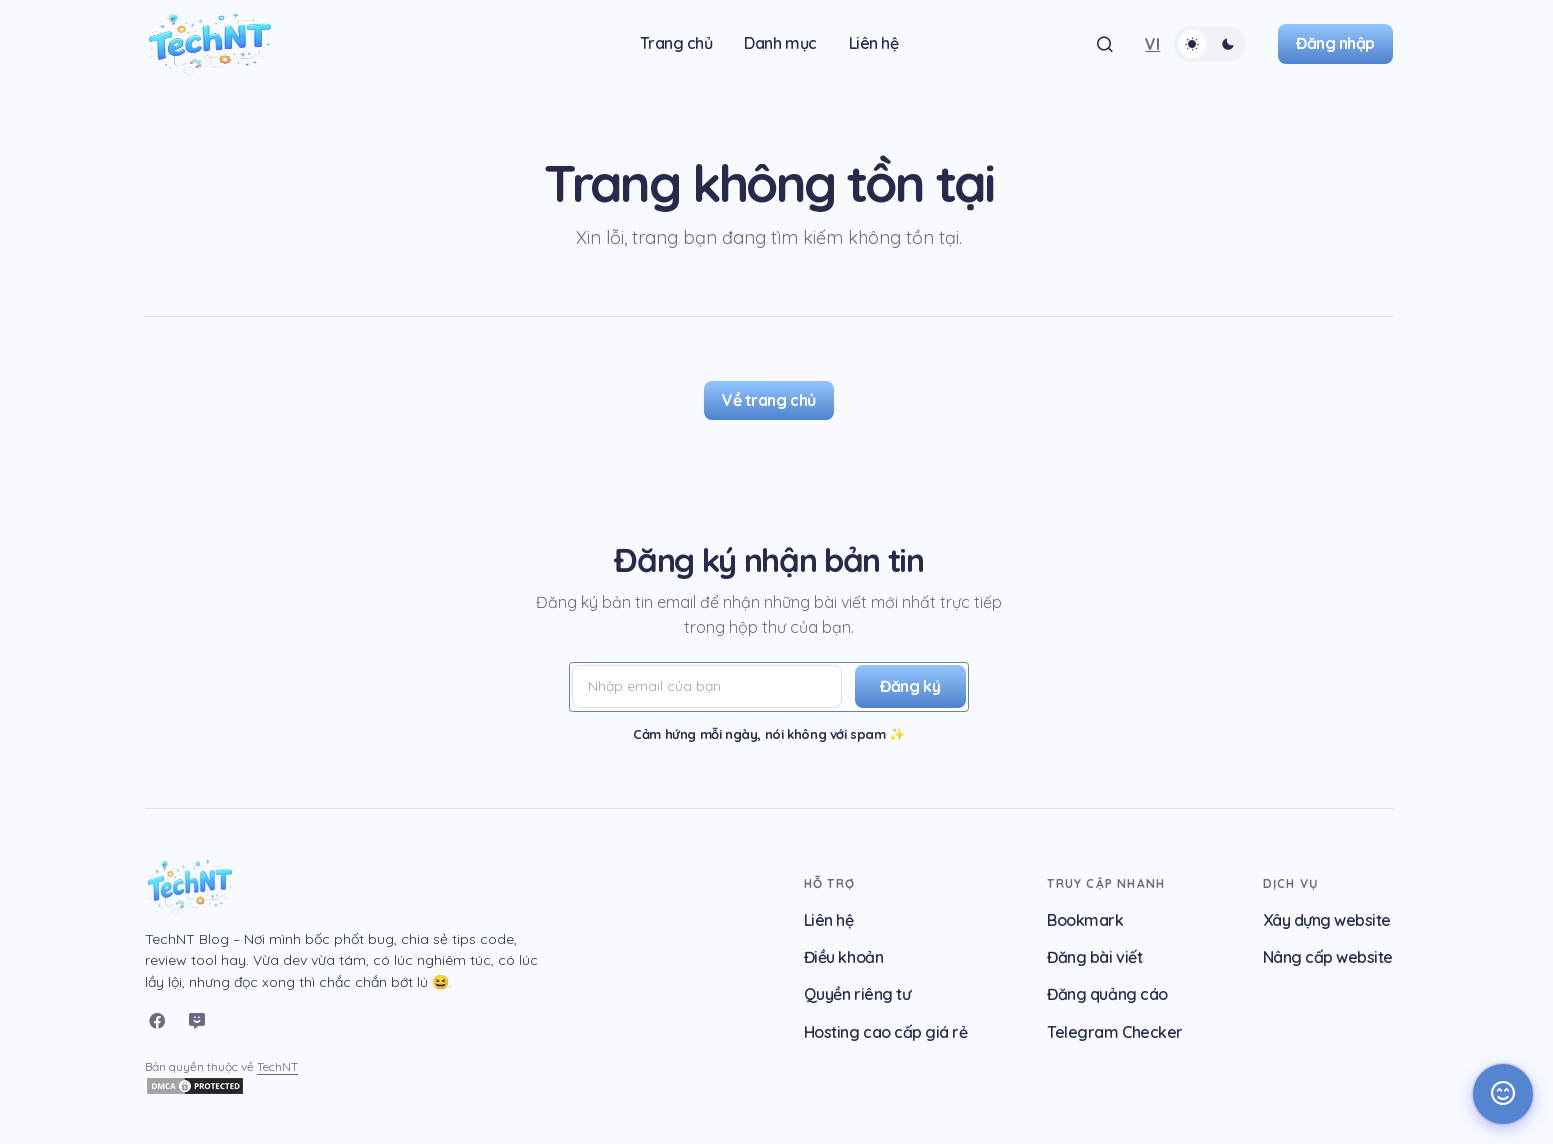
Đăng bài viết (1094, 957)
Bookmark (1085, 920)
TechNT (277, 1066)
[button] (1105, 44)
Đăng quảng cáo (1107, 994)
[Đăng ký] (907, 687)
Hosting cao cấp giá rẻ (885, 1032)
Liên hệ (829, 920)
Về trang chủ (768, 400)
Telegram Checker (1114, 1032)
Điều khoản (843, 957)
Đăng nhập (1335, 43)
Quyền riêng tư (857, 994)
